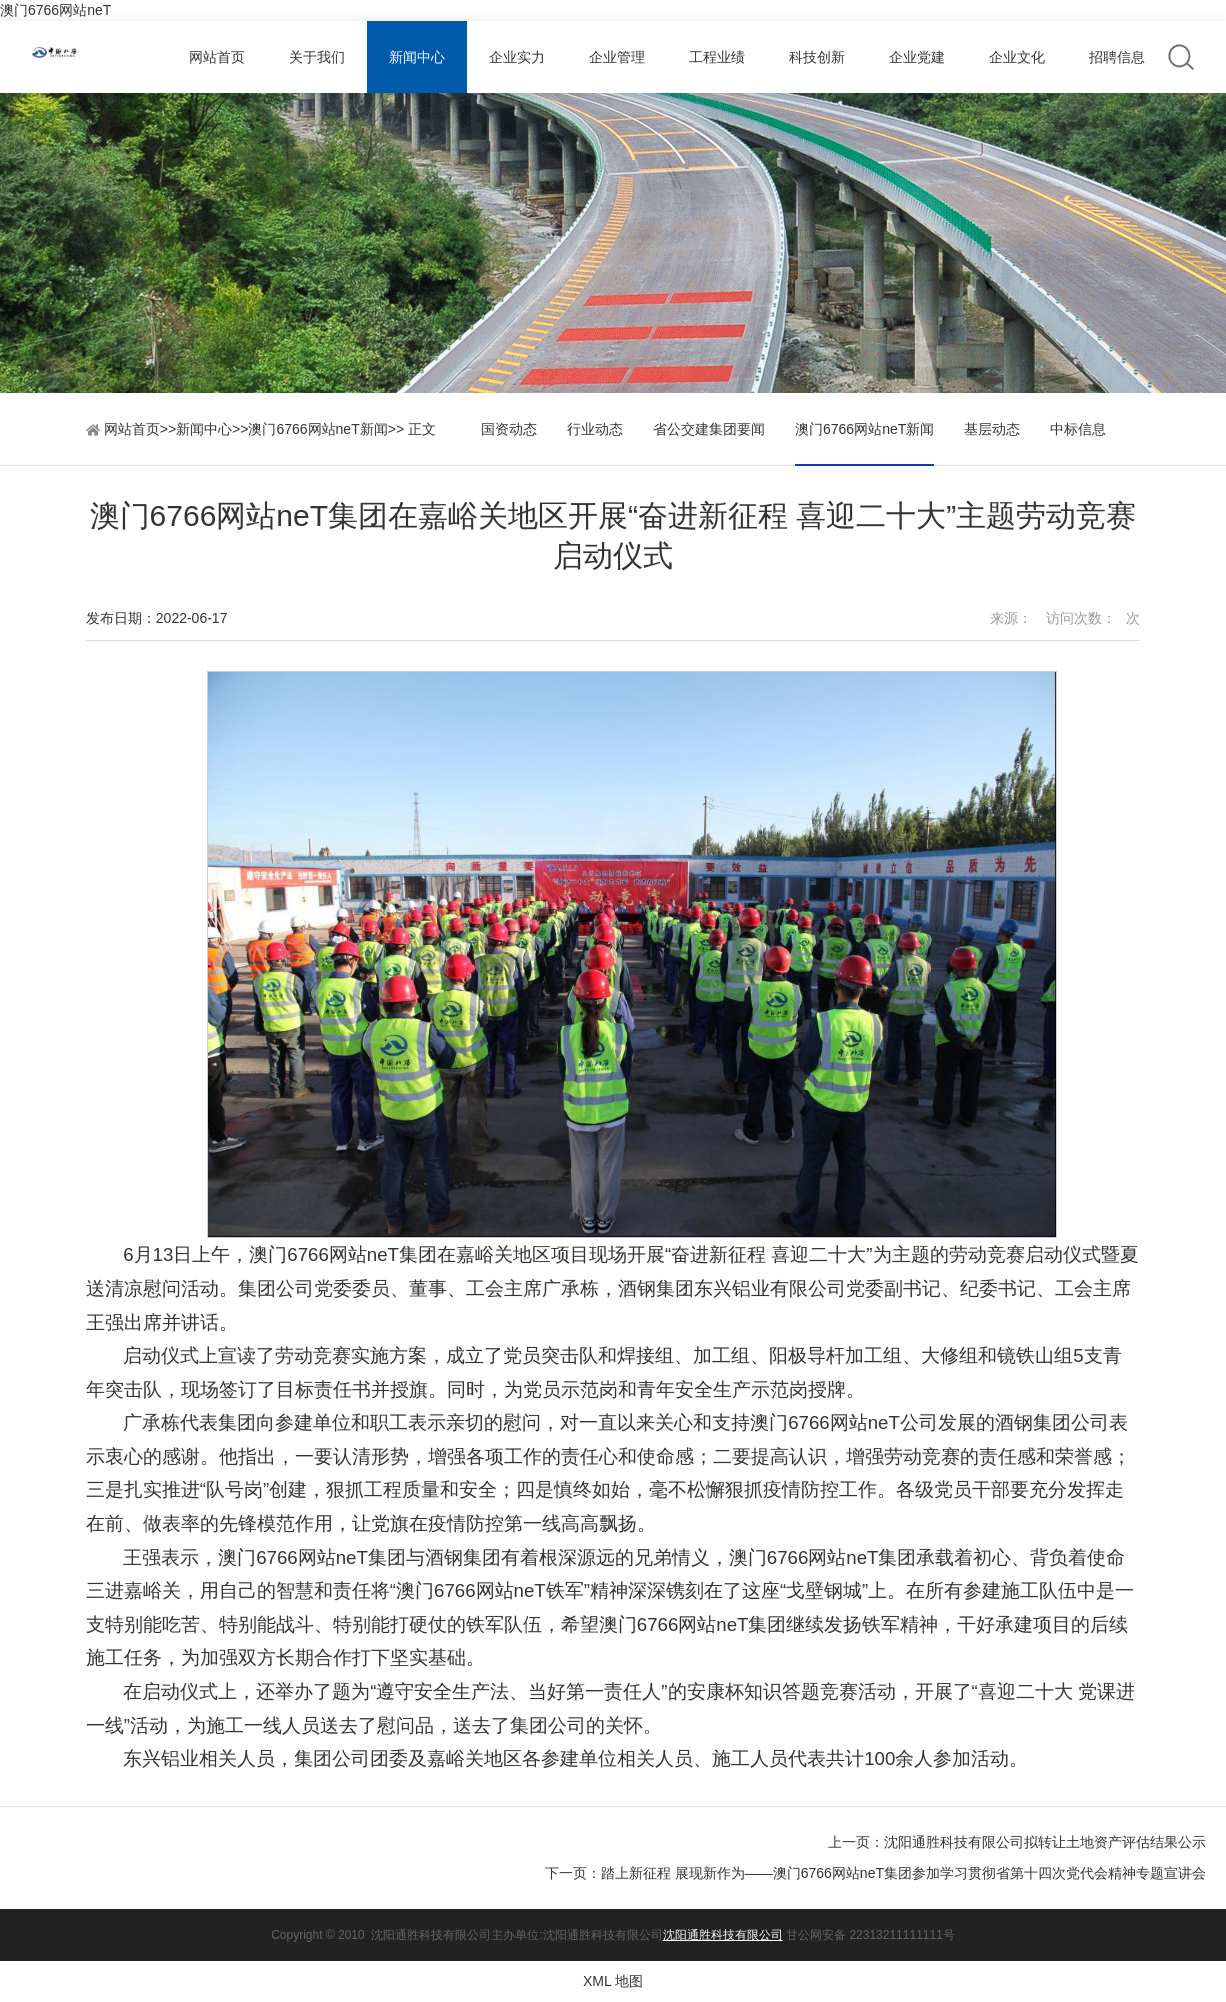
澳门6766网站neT (55, 10)
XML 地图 (613, 1981)
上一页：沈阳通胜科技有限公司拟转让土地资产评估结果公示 (1017, 1842)
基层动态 (992, 429)
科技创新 (817, 57)
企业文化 (1017, 57)
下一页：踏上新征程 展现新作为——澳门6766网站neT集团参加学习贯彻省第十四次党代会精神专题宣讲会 (875, 1873)
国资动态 (509, 429)
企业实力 (517, 57)
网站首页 (217, 57)
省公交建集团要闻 (709, 429)
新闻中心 (417, 57)
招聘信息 (1117, 57)
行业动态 (595, 429)
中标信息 (1078, 429)
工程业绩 (717, 57)
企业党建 (917, 57)
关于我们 (317, 57)
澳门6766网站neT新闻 (317, 429)
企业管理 (617, 57)
